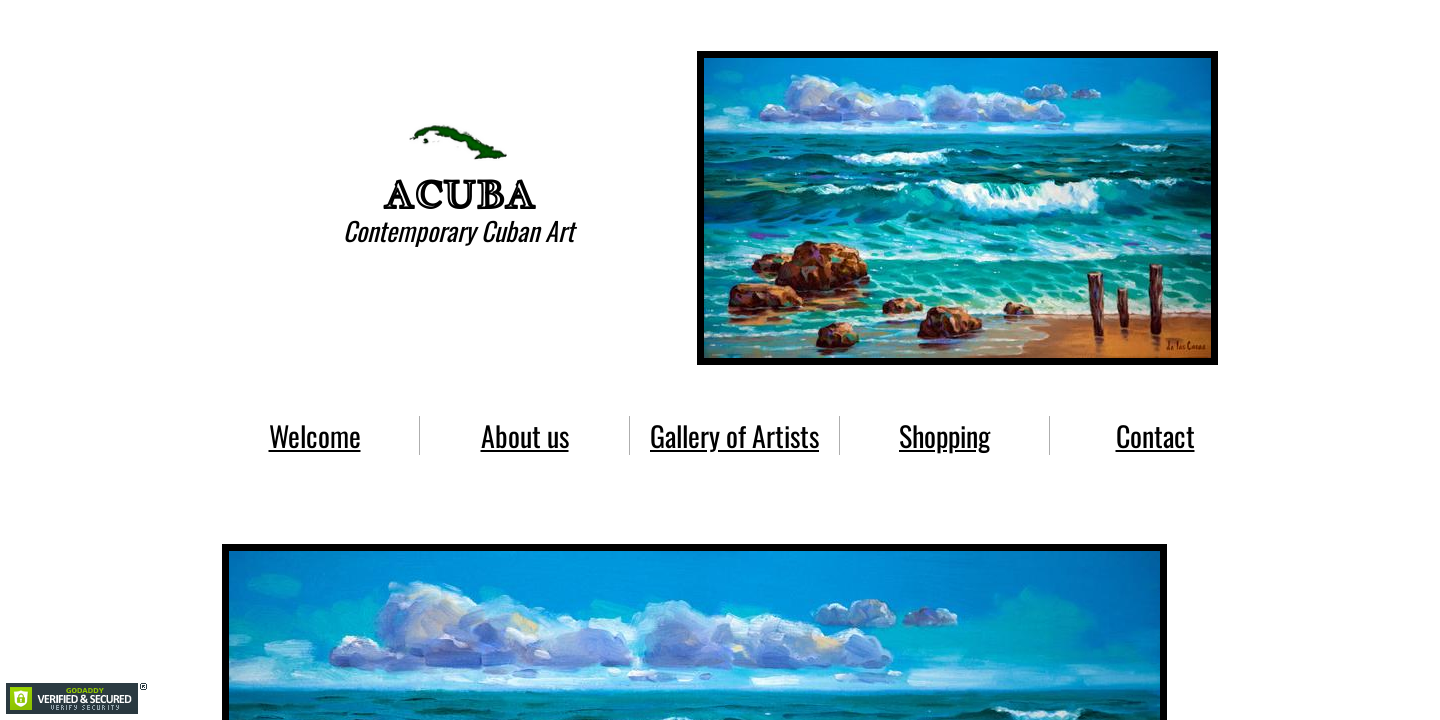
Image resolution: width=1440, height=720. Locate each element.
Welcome (315, 435)
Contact (1155, 435)
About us (525, 435)
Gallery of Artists (734, 435)
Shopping (944, 435)
